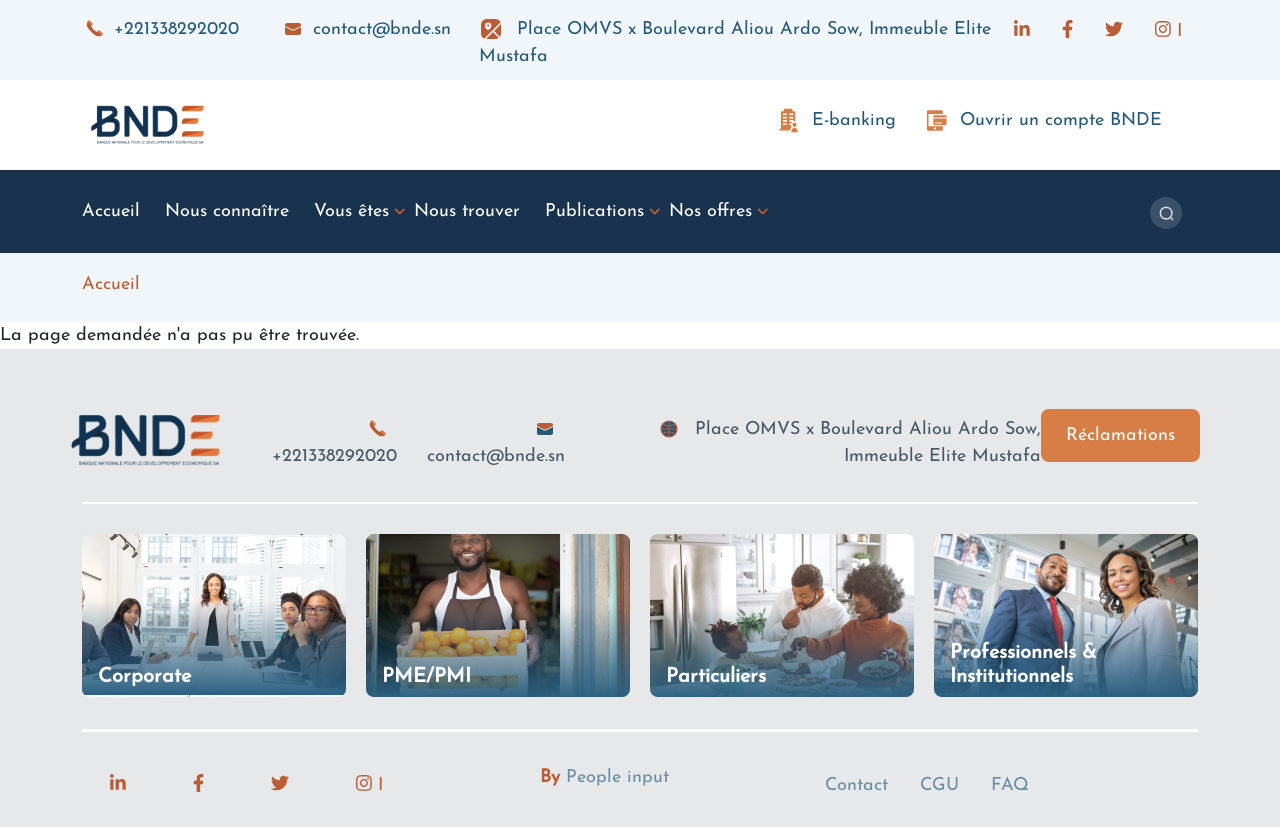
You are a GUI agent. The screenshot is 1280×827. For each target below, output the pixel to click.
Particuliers (716, 677)
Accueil (111, 211)
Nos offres (710, 211)
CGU (939, 785)
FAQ (1010, 785)
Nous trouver (467, 211)
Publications (594, 211)
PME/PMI (426, 677)
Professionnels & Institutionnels (1023, 665)
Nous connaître (227, 211)
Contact (856, 785)
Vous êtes (351, 211)
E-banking (854, 120)
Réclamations (1120, 435)
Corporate (144, 677)
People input (617, 777)
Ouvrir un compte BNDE (1061, 120)
